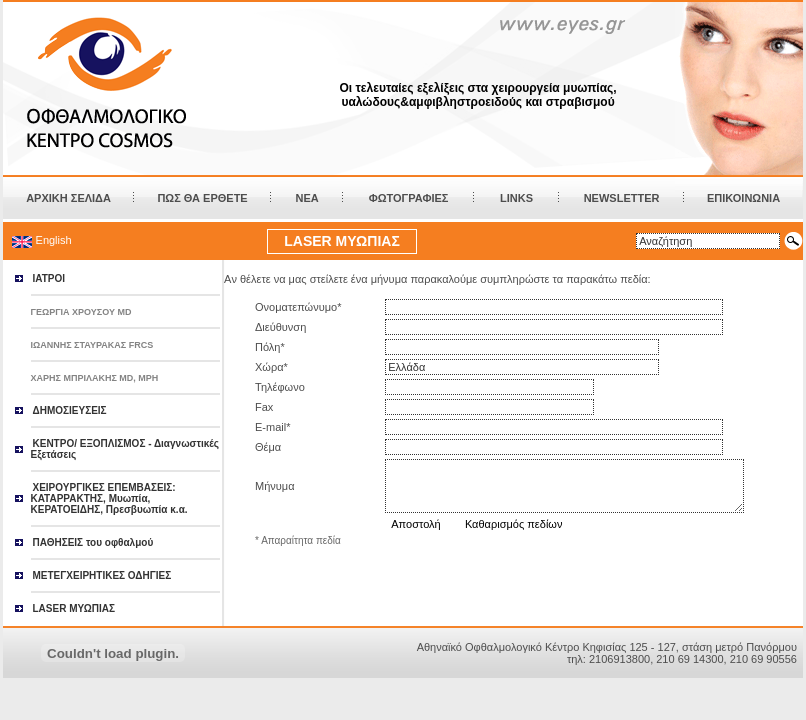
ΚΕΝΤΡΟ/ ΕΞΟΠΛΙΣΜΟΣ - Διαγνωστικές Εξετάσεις (125, 449)
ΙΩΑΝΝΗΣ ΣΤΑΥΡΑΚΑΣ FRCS (92, 345)
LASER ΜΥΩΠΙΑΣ (342, 241)
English (54, 240)
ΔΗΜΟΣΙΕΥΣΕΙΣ (70, 410)
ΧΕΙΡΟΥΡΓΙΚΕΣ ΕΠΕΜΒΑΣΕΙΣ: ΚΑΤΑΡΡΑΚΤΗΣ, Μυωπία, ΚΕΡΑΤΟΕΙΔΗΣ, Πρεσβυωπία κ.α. (109, 498)
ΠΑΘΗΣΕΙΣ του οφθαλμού (93, 542)
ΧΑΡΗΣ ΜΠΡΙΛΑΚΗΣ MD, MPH (95, 378)
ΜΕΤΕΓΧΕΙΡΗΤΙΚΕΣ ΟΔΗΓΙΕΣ (102, 575)
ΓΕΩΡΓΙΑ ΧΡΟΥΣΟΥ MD (81, 312)
